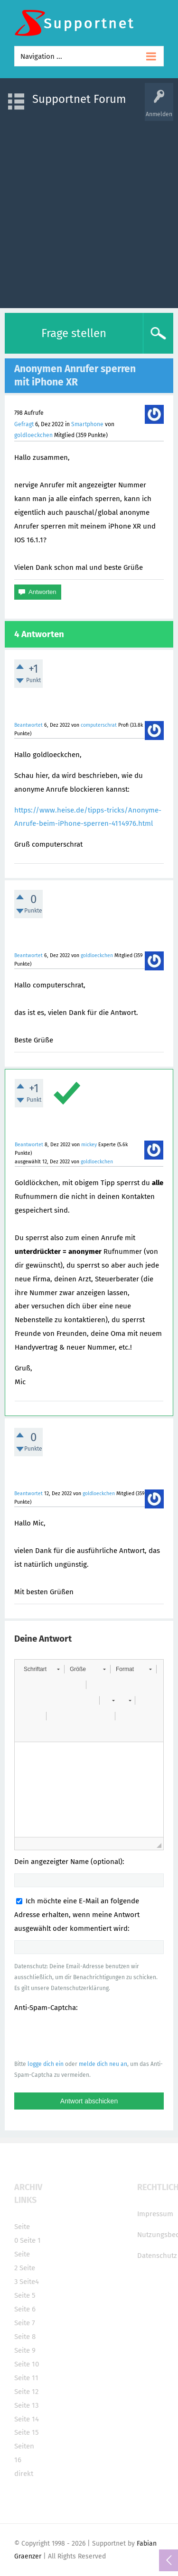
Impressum (155, 2214)
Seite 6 (25, 2309)
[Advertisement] (89, 210)
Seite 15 (26, 2432)
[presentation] (86, 2035)
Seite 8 (25, 2336)
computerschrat (99, 725)
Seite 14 (26, 2419)
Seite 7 (24, 2323)
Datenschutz (157, 2255)
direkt (23, 2473)
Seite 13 (26, 2405)
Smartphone (87, 424)
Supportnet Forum (79, 99)
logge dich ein (46, 2064)
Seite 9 (25, 2350)
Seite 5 (25, 2295)
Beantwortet (28, 725)
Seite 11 (26, 2378)
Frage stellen (73, 333)
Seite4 (29, 2281)
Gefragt (24, 424)
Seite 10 (26, 2364)
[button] (42, 1669)
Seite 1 (30, 2240)
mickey (89, 1145)
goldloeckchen (33, 435)
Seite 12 (26, 2391)
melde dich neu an (103, 2064)
